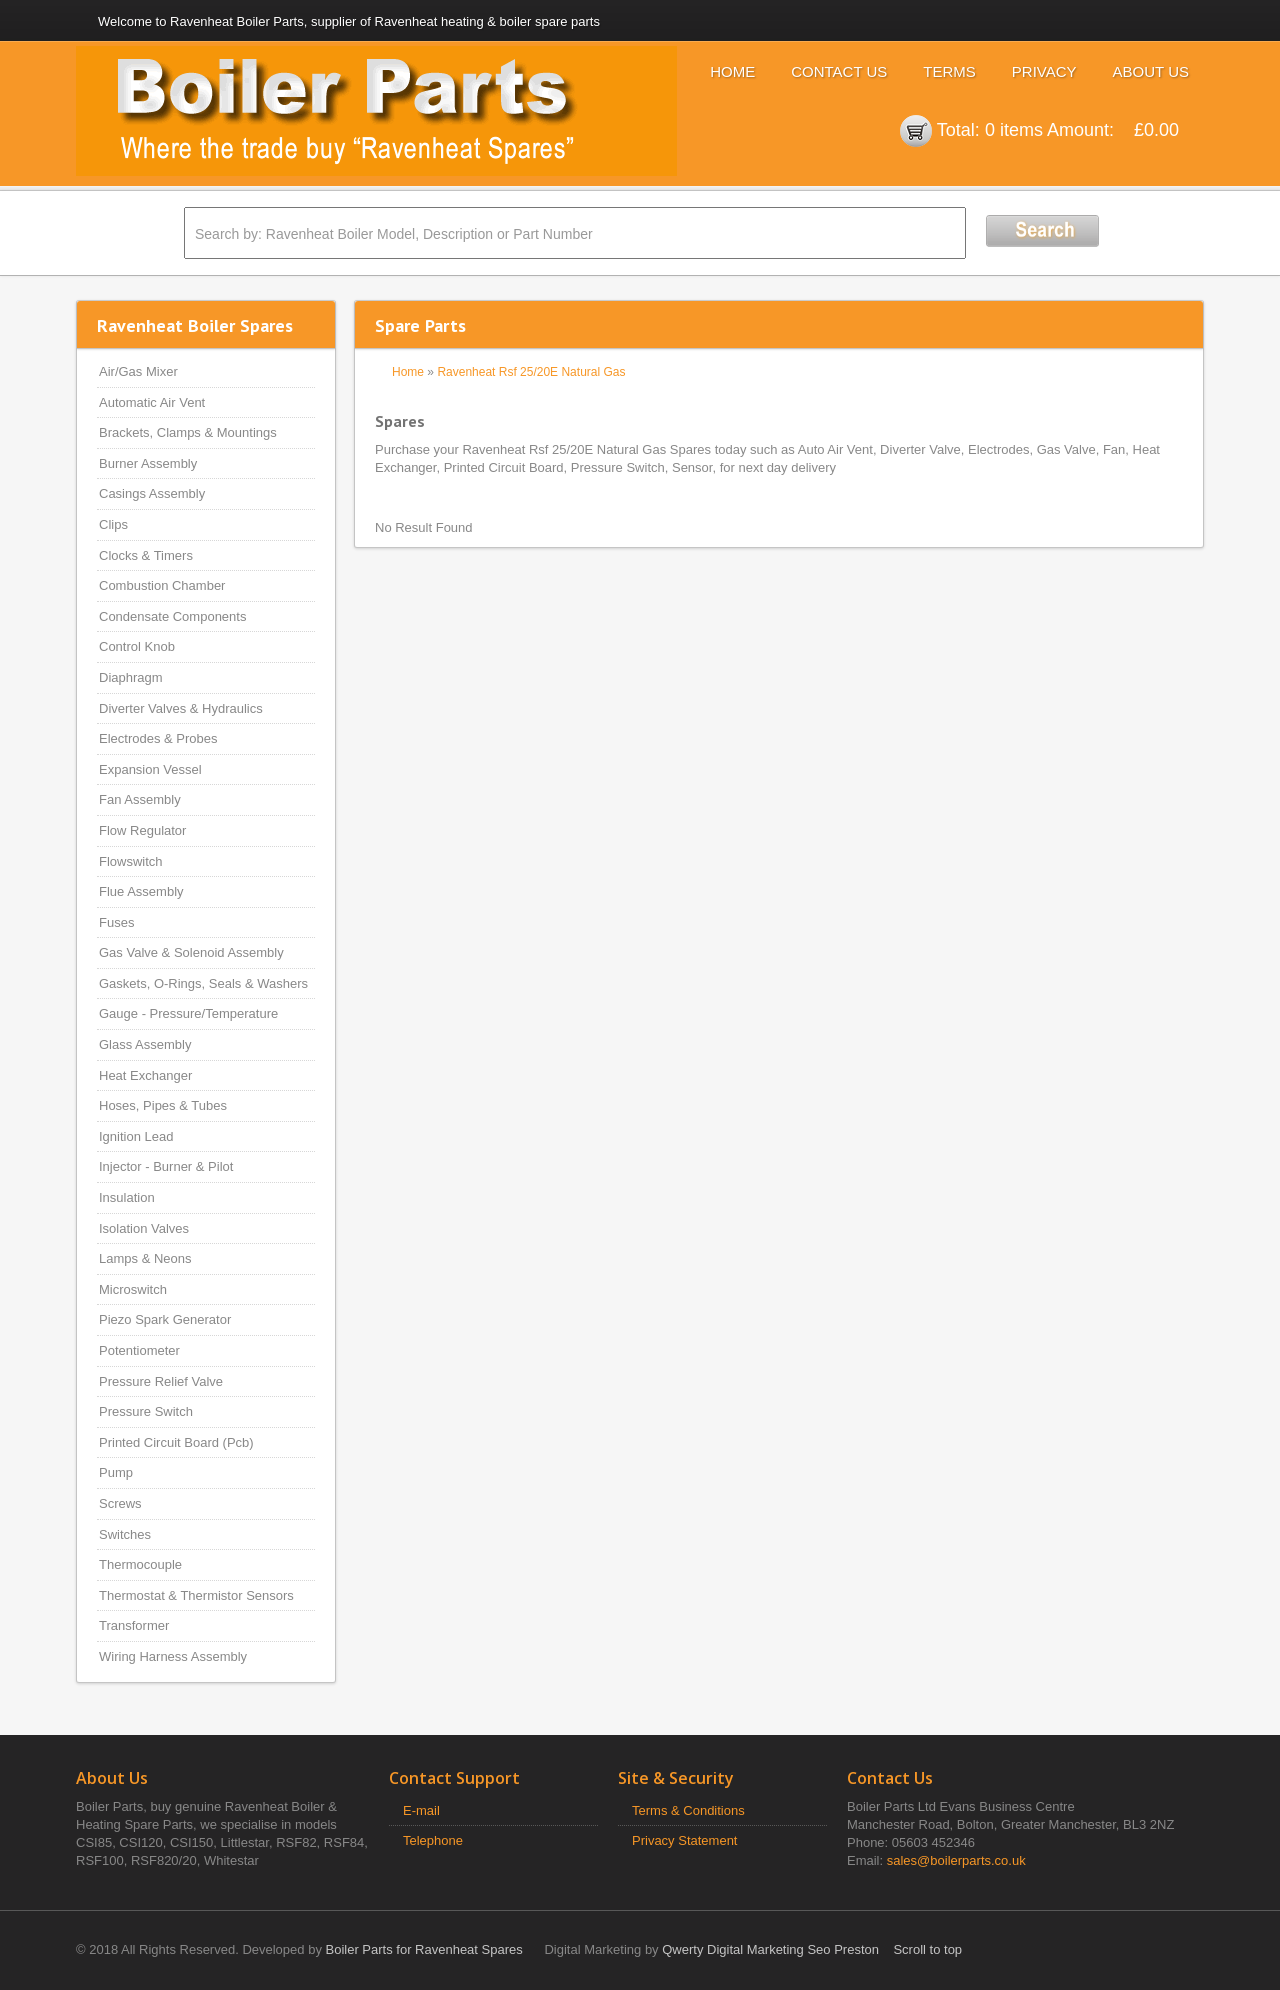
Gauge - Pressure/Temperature (188, 1013)
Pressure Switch (146, 1411)
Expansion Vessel (150, 769)
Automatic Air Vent (152, 402)
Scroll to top (927, 1949)
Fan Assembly (140, 799)
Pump (116, 1472)
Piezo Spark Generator (165, 1319)
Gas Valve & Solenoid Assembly (191, 952)
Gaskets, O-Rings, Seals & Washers (203, 983)
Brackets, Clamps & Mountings (188, 432)
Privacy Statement (685, 1840)
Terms (949, 71)
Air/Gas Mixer (138, 371)
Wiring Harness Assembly (173, 1656)
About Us (1151, 71)
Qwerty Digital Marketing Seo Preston (770, 1949)
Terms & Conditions (688, 1810)
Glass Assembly (145, 1044)
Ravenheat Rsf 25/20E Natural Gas (531, 372)
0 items (1014, 130)
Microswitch (133, 1289)
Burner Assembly (148, 463)
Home (732, 71)
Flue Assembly (141, 891)
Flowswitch (131, 861)
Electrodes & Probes (158, 738)
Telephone (433, 1840)
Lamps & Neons (145, 1258)
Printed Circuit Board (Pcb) (176, 1442)
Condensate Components (172, 616)
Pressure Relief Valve (161, 1381)
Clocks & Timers (146, 555)
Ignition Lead (136, 1136)
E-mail (421, 1810)
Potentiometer (139, 1350)
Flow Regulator (142, 830)
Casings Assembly (152, 493)
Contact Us (839, 71)
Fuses (116, 922)
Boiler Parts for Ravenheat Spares (424, 1949)
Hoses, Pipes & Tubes (163, 1105)
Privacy (1044, 71)
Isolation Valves (144, 1228)
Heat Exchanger (145, 1075)
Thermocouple (140, 1564)
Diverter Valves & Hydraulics (181, 708)
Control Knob (137, 646)
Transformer (134, 1625)
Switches (125, 1534)
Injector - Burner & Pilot (166, 1166)
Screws (120, 1503)
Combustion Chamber (162, 585)
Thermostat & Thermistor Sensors (196, 1595)
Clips (113, 524)
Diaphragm (131, 677)
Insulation (127, 1197)
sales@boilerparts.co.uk (956, 1860)
